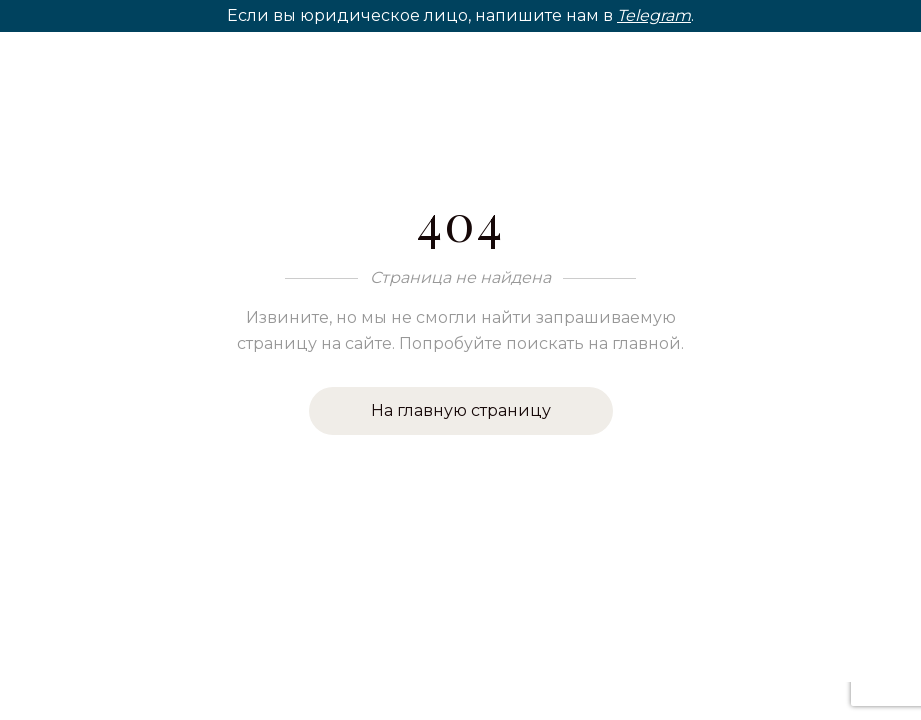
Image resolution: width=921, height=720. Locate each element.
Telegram (654, 15)
